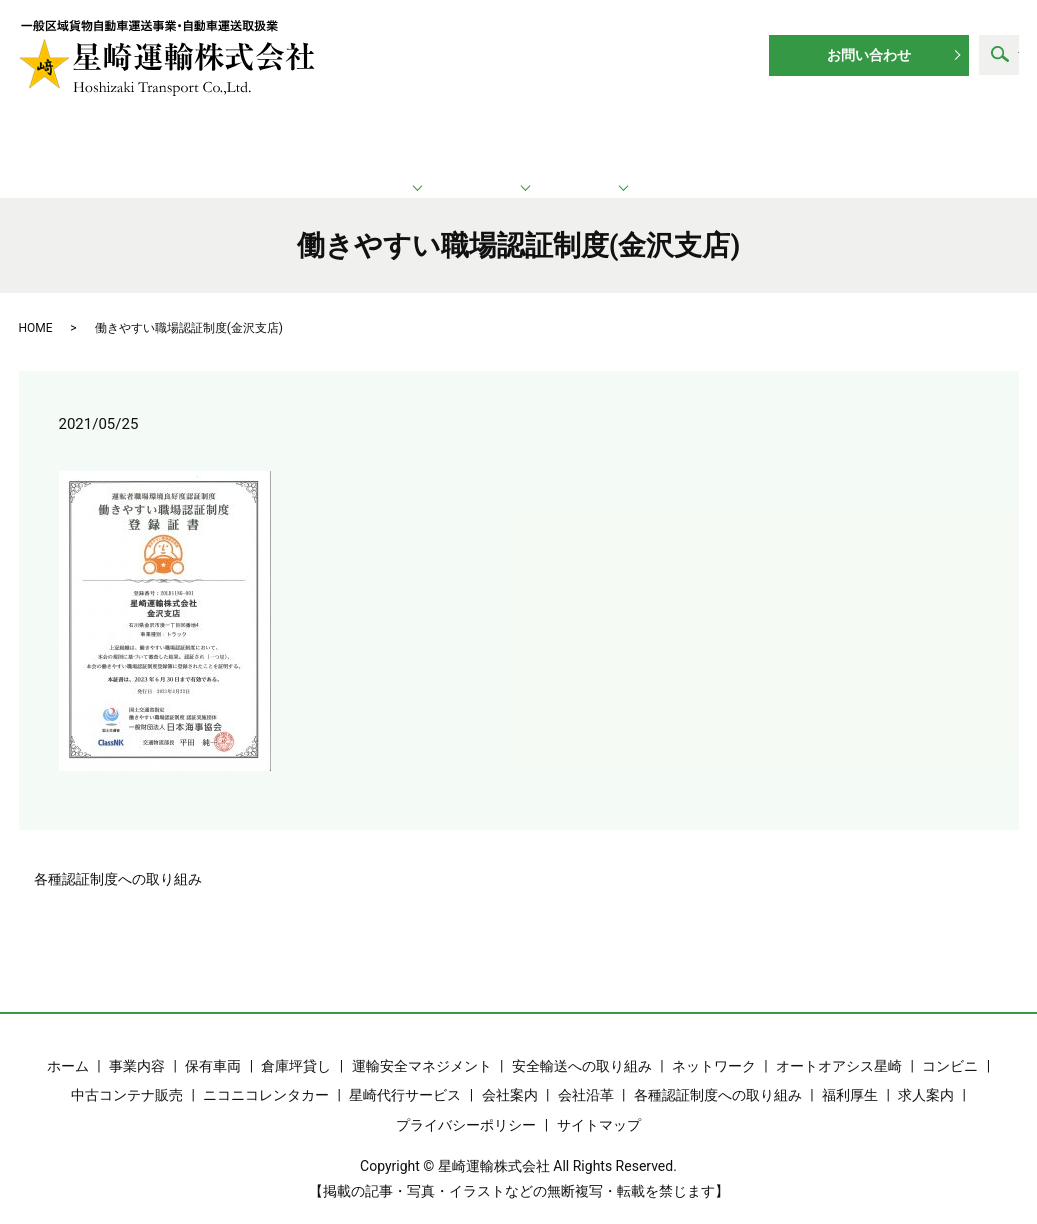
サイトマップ (599, 1103)
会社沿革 (586, 1073)
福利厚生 (850, 1073)
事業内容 (137, 1044)
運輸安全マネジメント (422, 1044)
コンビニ (950, 1044)
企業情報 (724, 140)
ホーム (117, 140)
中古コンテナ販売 (127, 1073)
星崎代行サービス (405, 1073)
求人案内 (913, 140)
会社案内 (510, 1073)
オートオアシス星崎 (839, 1044)
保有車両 (213, 1044)
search (999, 55)
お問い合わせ (869, 55)
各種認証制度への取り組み (118, 857)
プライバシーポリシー (466, 1103)
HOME (36, 306)
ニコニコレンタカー (266, 1073)
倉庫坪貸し (296, 1044)
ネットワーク (522, 140)
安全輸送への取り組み (582, 1044)
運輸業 (309, 140)
